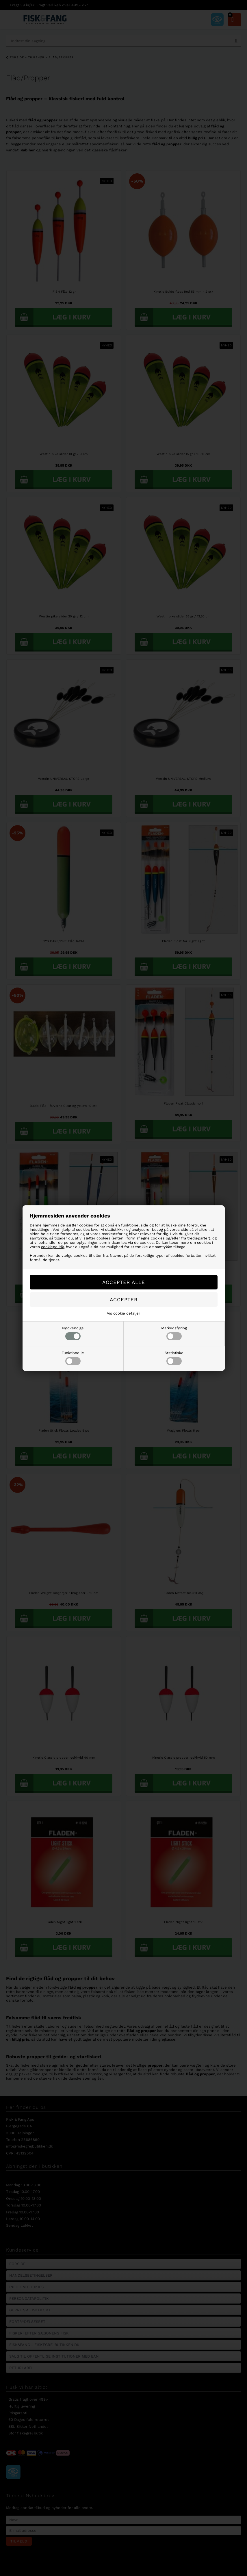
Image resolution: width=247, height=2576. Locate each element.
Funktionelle (73, 1358)
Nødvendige (73, 1333)
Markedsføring (174, 1333)
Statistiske (174, 1358)
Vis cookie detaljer (123, 1313)
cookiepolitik (52, 1247)
